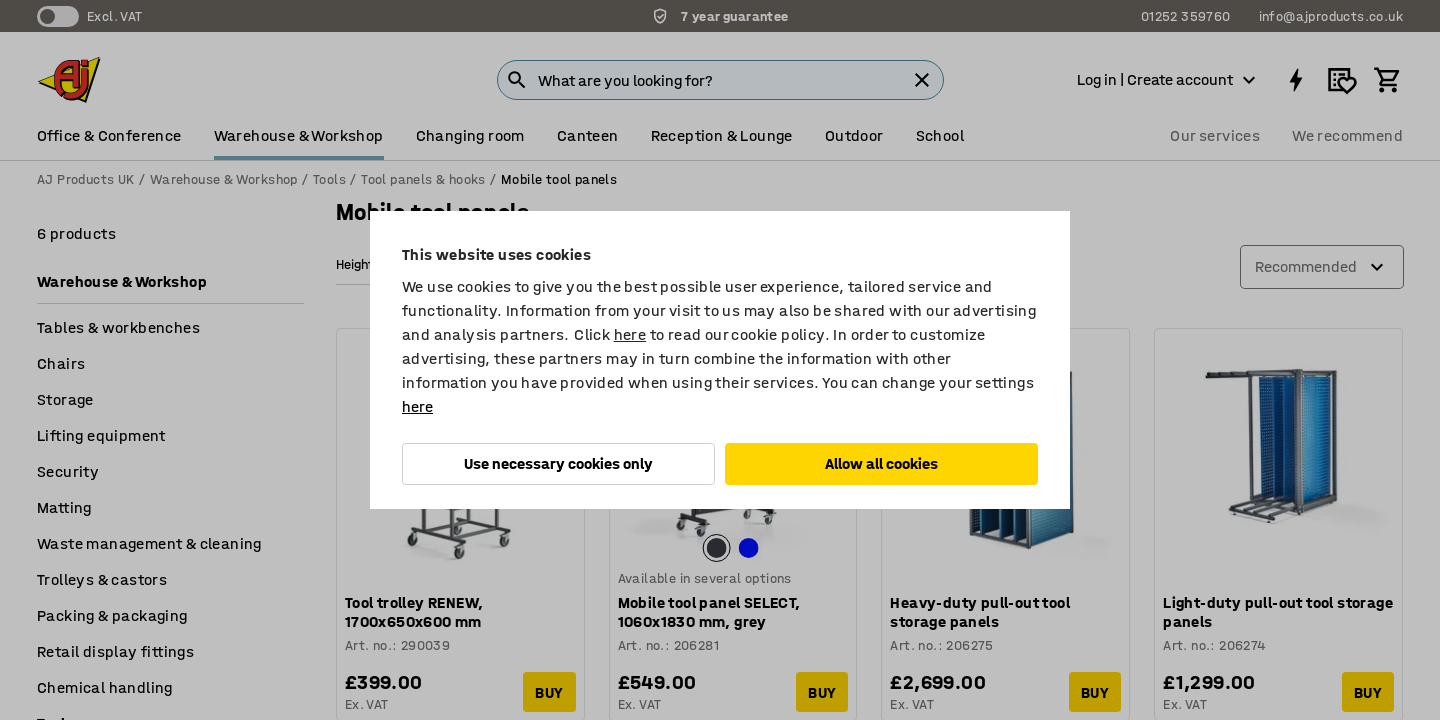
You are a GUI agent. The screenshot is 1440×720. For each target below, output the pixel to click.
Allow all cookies (881, 463)
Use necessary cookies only (558, 463)
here (630, 334)
